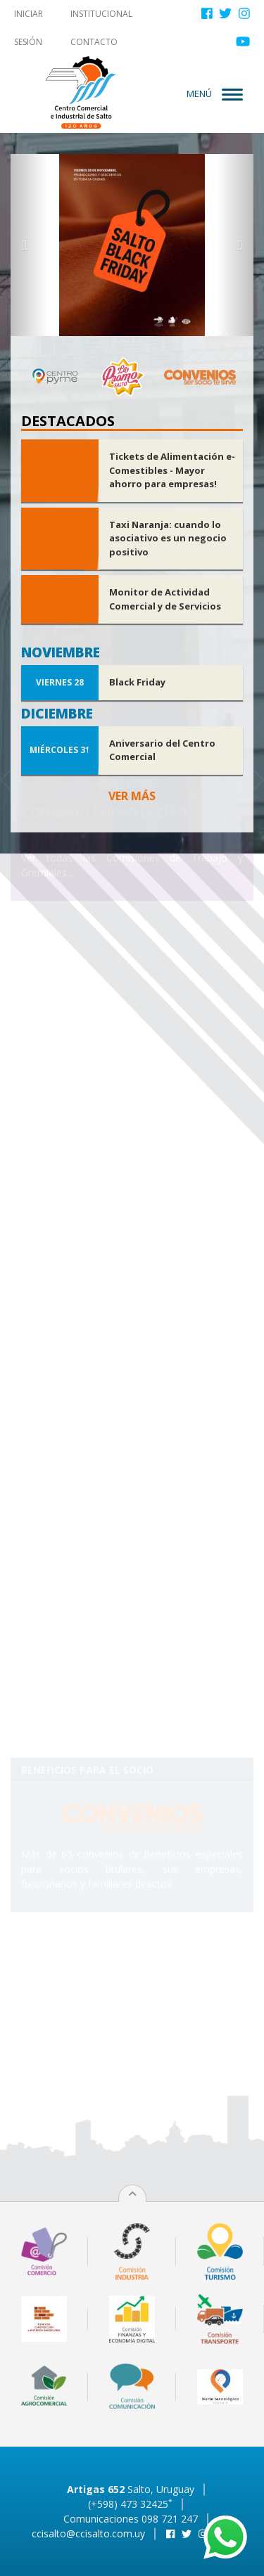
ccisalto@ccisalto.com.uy (88, 2533)
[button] (29, 245)
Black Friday (137, 682)
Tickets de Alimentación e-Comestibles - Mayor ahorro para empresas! (172, 470)
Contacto (94, 42)
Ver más (132, 796)
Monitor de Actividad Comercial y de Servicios (165, 599)
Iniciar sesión (28, 28)
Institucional (101, 14)
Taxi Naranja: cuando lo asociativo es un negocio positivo (168, 538)
